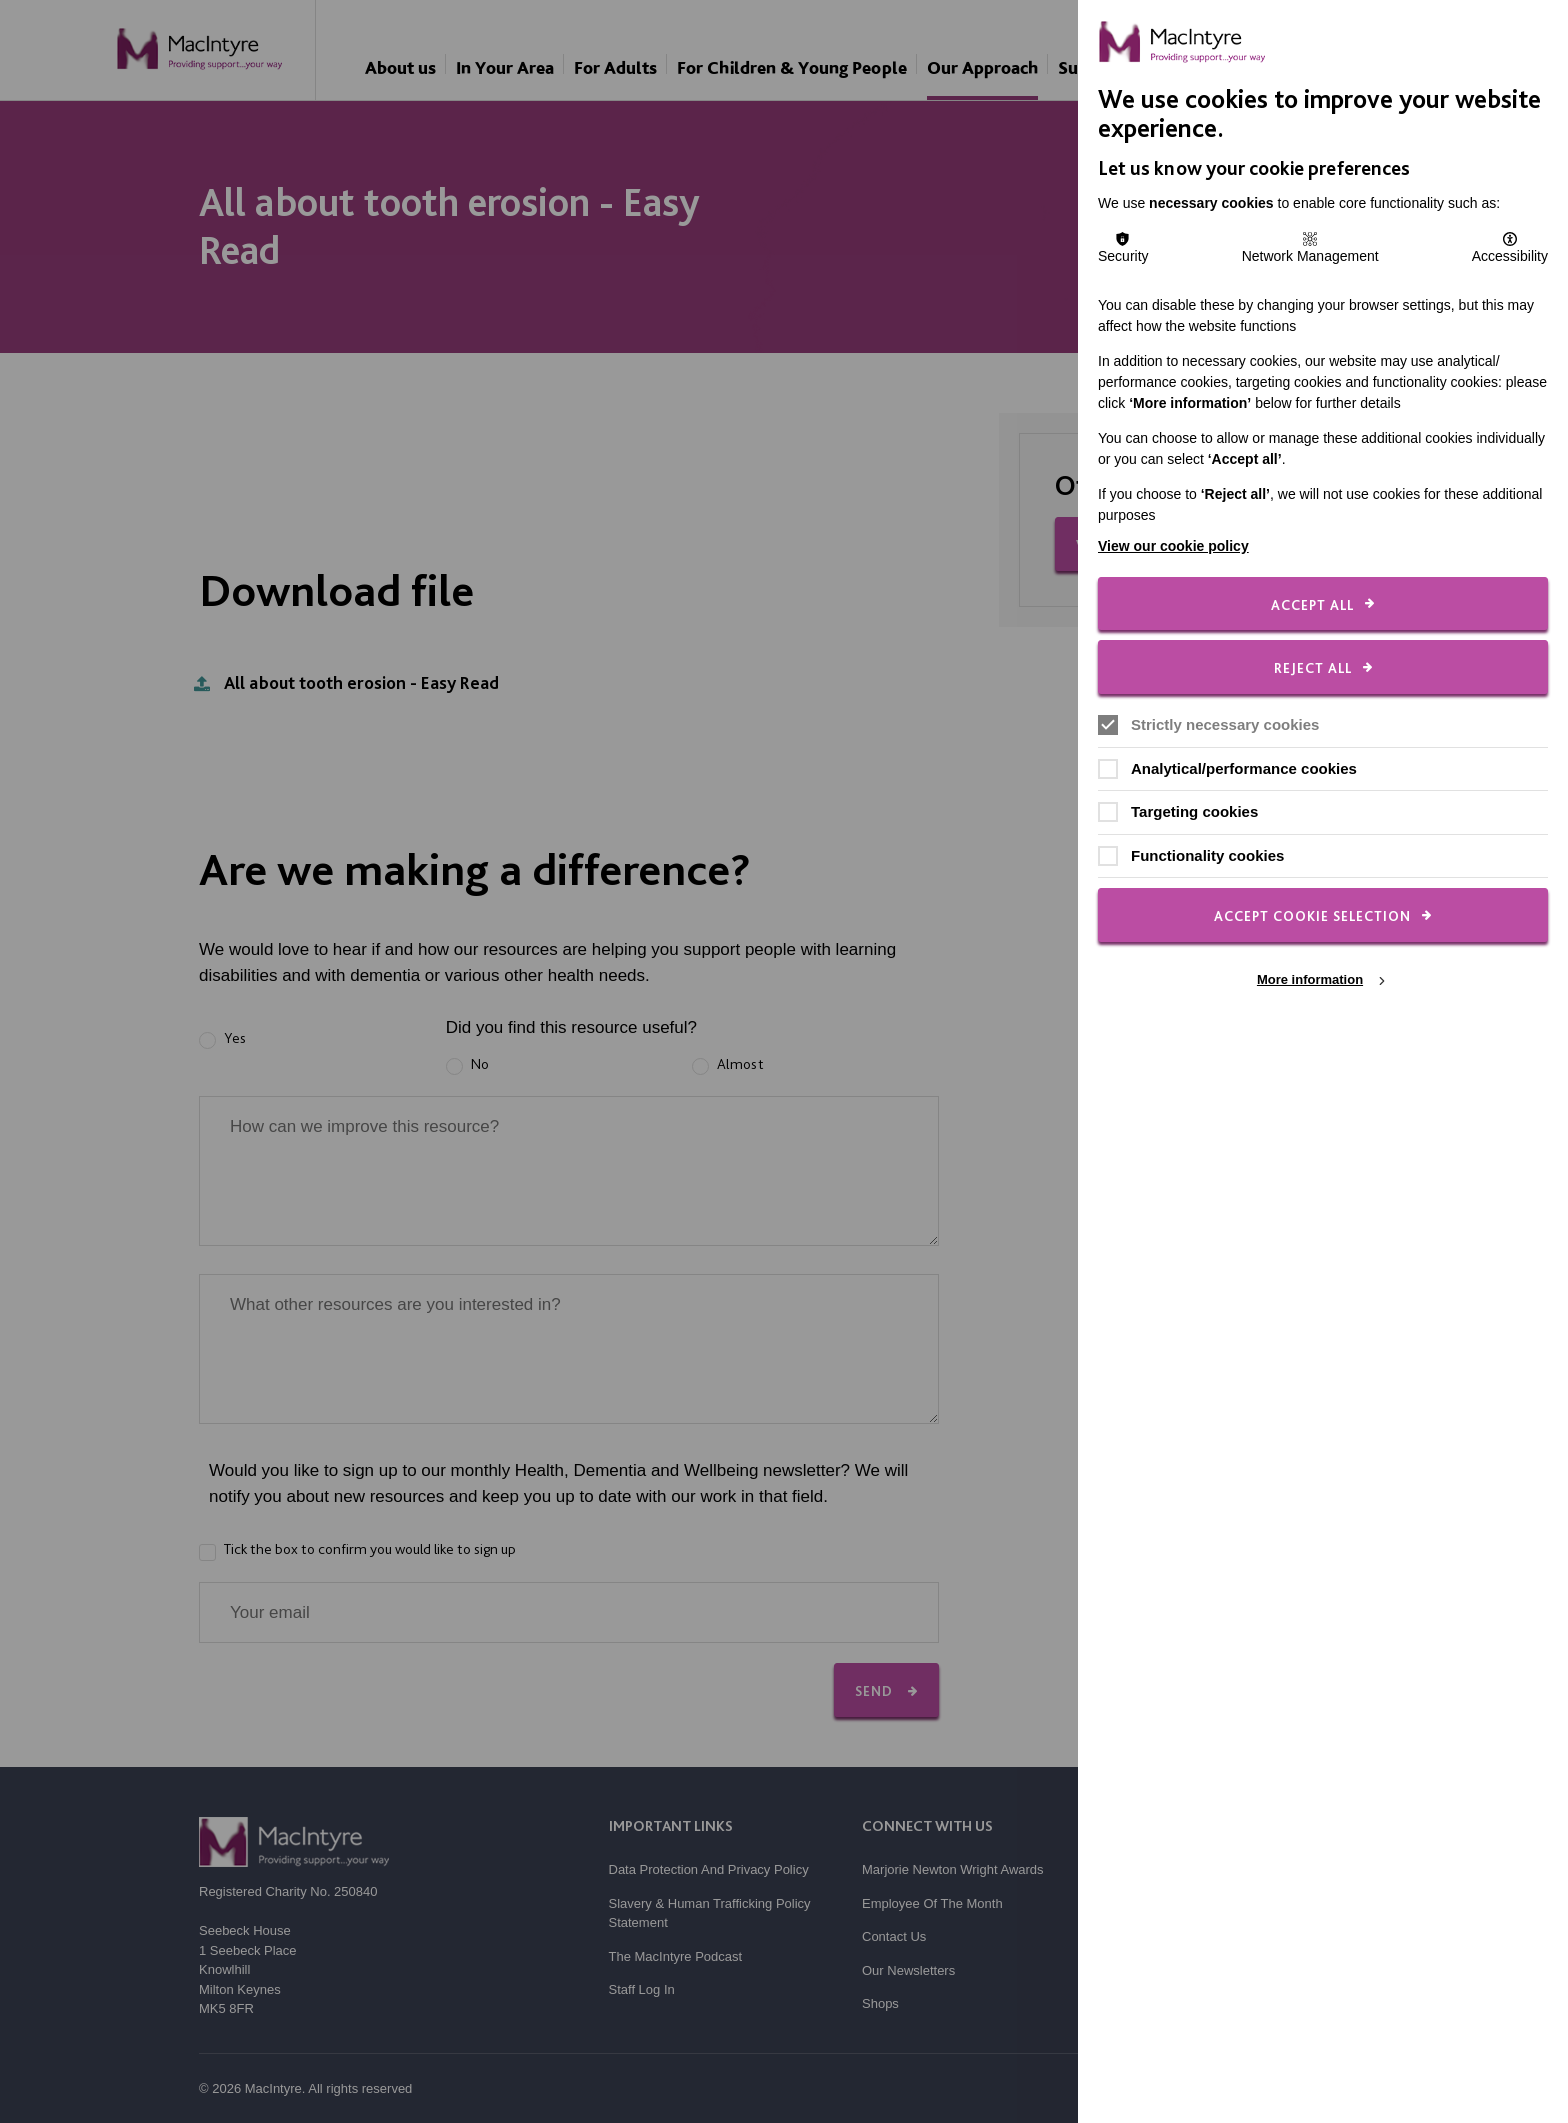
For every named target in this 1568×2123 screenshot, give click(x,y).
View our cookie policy (1173, 546)
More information (1310, 979)
